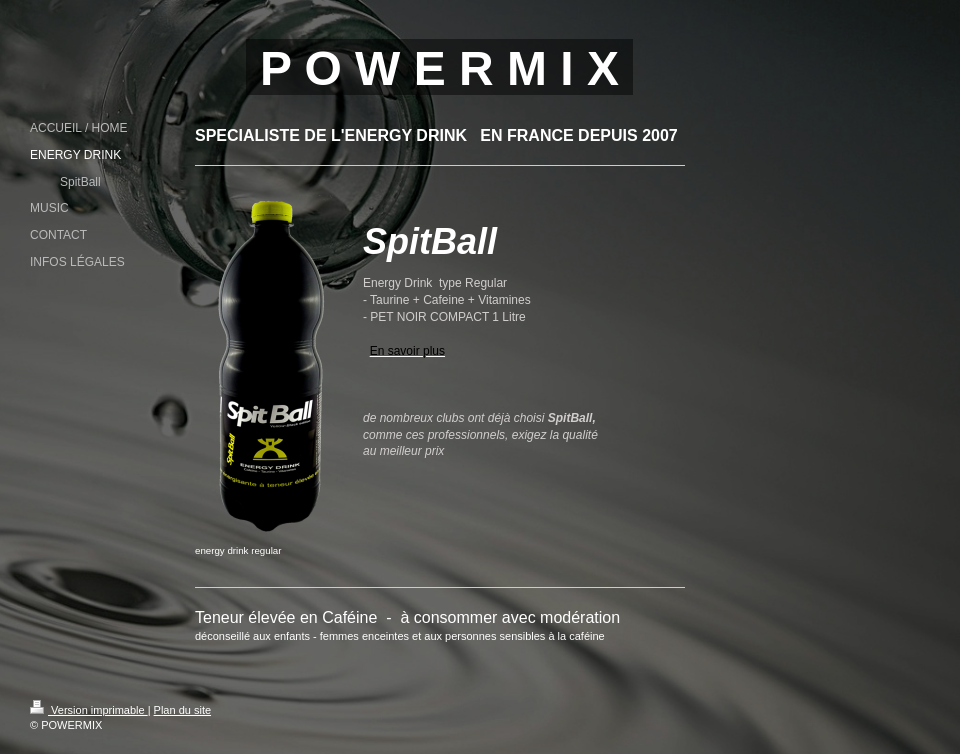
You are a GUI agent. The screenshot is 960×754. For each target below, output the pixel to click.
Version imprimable (89, 710)
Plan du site (182, 710)
